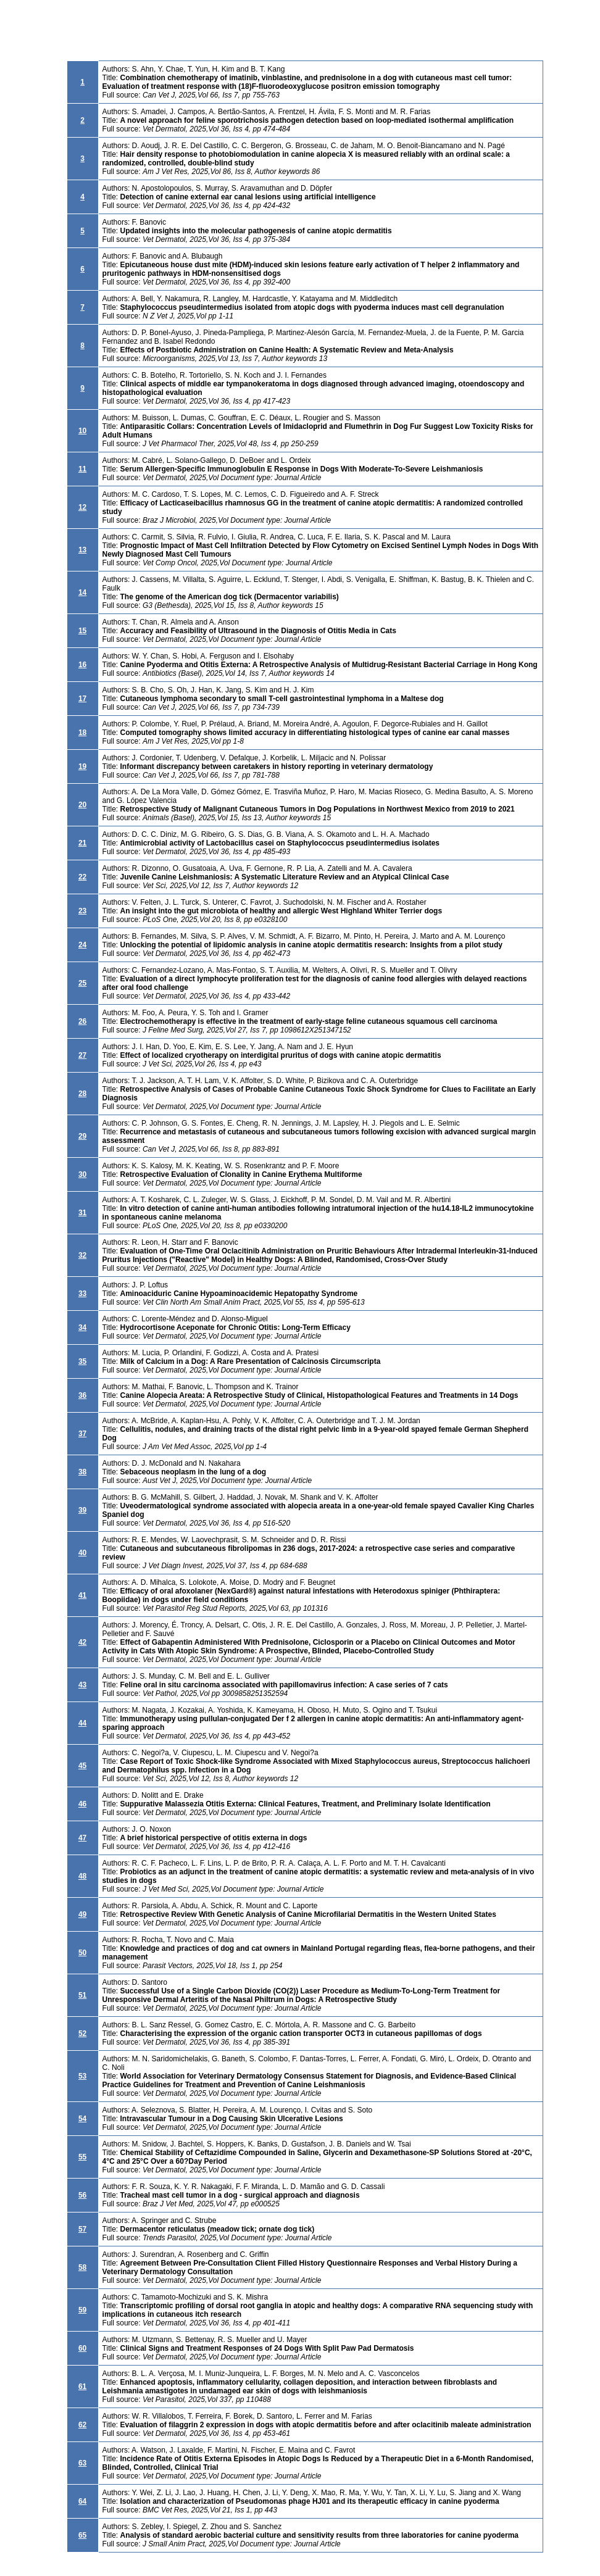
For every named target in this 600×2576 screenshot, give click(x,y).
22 (82, 877)
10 (82, 430)
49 (82, 1914)
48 (82, 1876)
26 (82, 1021)
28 (82, 1093)
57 (82, 2229)
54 (82, 2118)
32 (82, 1255)
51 (82, 1995)
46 (82, 1804)
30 (82, 1174)
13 (82, 550)
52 (82, 2033)
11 (82, 469)
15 (82, 630)
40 (82, 1552)
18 (82, 732)
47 (82, 1838)
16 (82, 664)
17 (82, 698)
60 (82, 2348)
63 (82, 2463)
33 (82, 1293)
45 (82, 1765)
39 (82, 1510)
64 (82, 2501)
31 (82, 1212)
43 (82, 1685)
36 (82, 1395)
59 (82, 2310)
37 (82, 1433)
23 (82, 911)
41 (82, 1595)
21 (82, 843)
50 (82, 1952)
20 (82, 804)
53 (82, 2076)
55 (82, 2157)
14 (82, 592)
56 (82, 2195)
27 (82, 1055)
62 (82, 2424)
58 (82, 2267)
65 (82, 2535)
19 (82, 766)
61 (82, 2386)
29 (82, 1136)
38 (82, 1472)
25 (82, 983)
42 (82, 1642)
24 (82, 945)
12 (82, 507)
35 (82, 1361)
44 (82, 1723)
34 (82, 1327)
